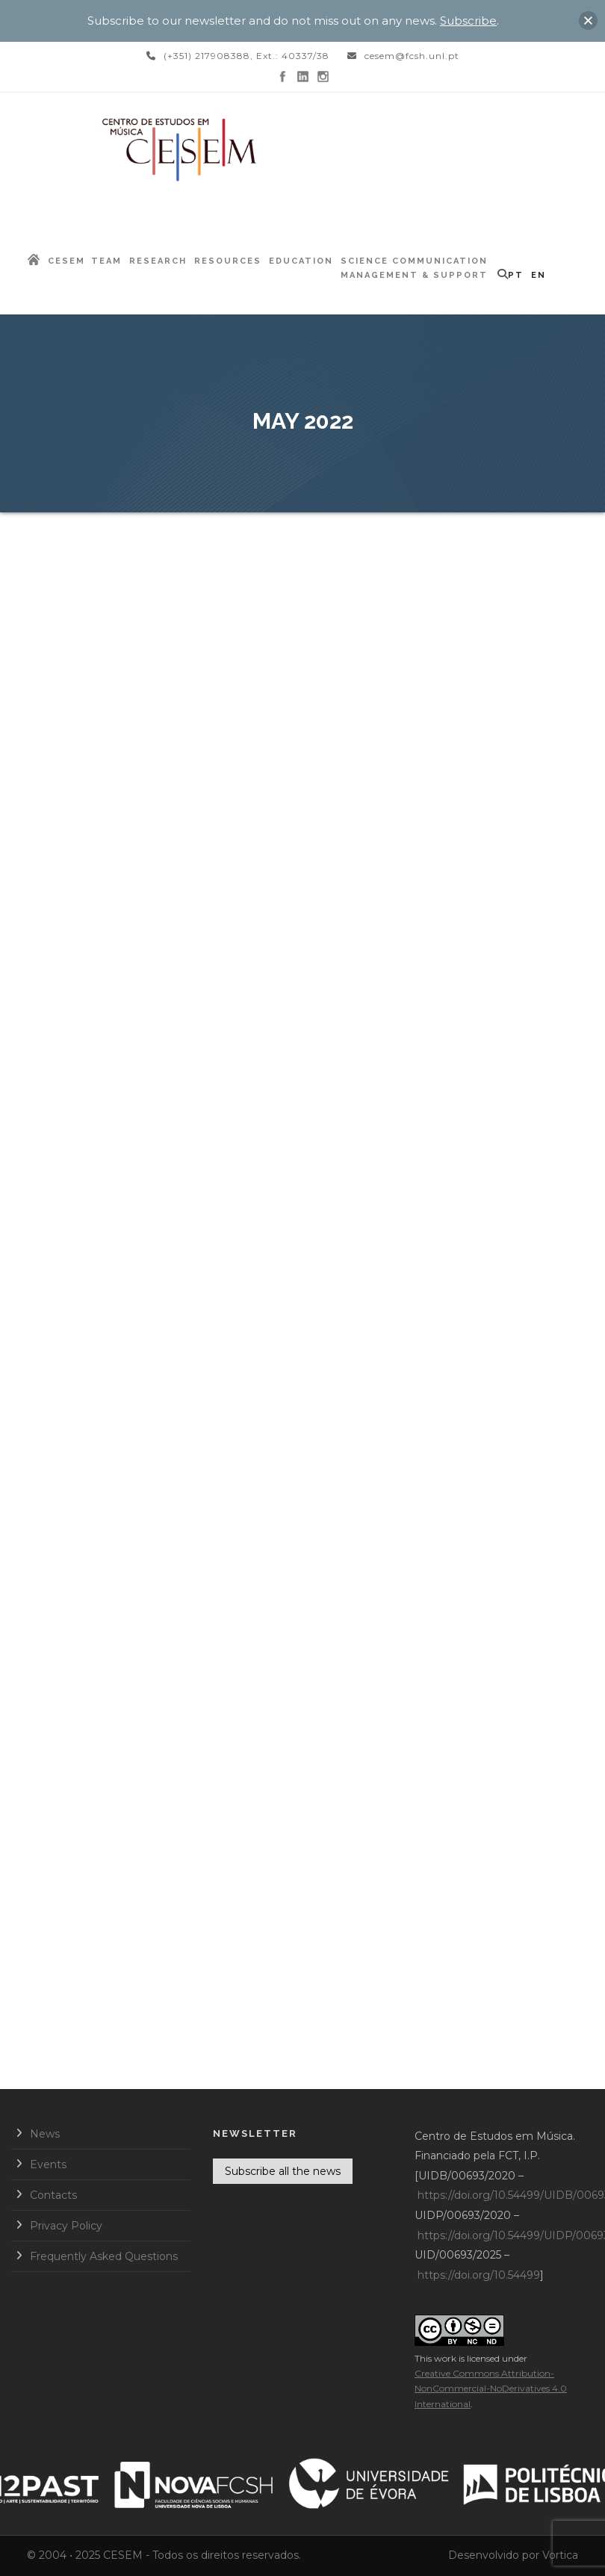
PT (516, 275)
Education (301, 261)
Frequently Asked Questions (104, 2256)
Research (158, 261)
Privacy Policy (66, 2225)
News (45, 2134)
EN (538, 275)
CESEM (66, 261)
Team (106, 261)
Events (48, 2164)
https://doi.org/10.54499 (479, 2275)
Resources (227, 261)
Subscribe (468, 20)
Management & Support (414, 275)
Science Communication (414, 261)
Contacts (53, 2195)
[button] (588, 20)
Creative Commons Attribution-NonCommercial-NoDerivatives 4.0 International (491, 2388)
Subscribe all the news (283, 2171)
